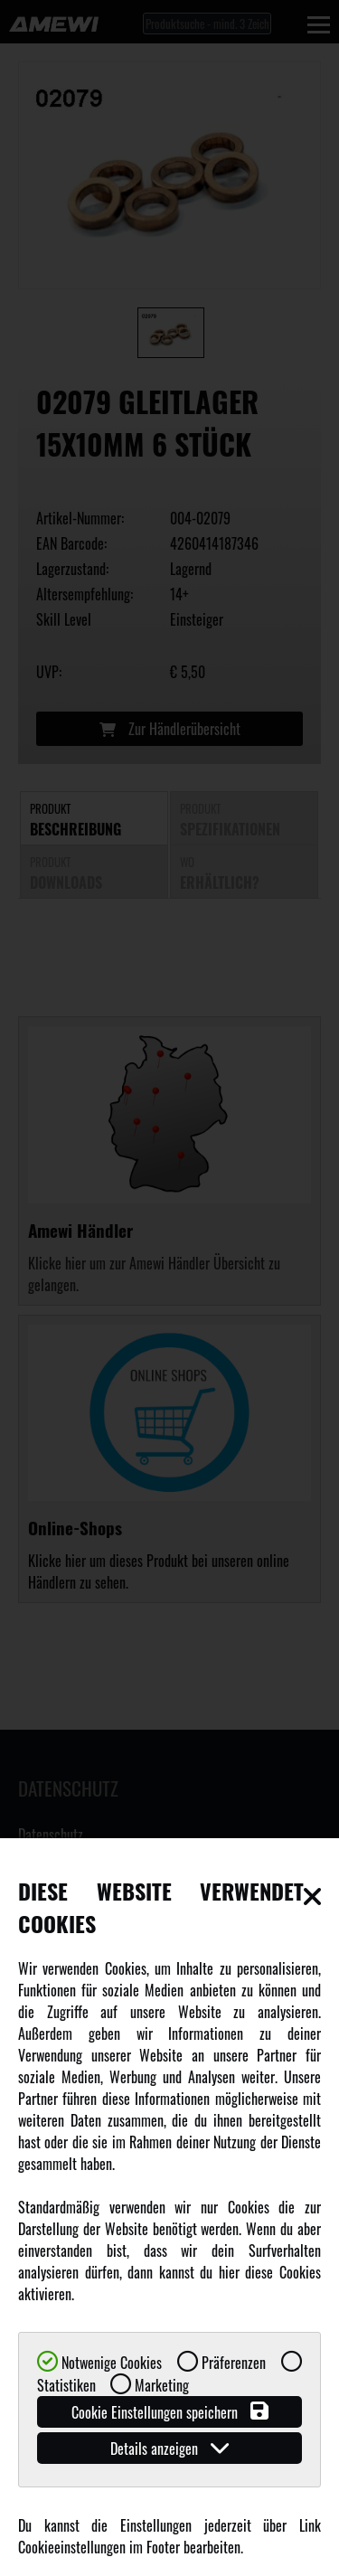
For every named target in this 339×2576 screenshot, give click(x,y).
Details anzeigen (169, 2448)
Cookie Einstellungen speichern (169, 2412)
